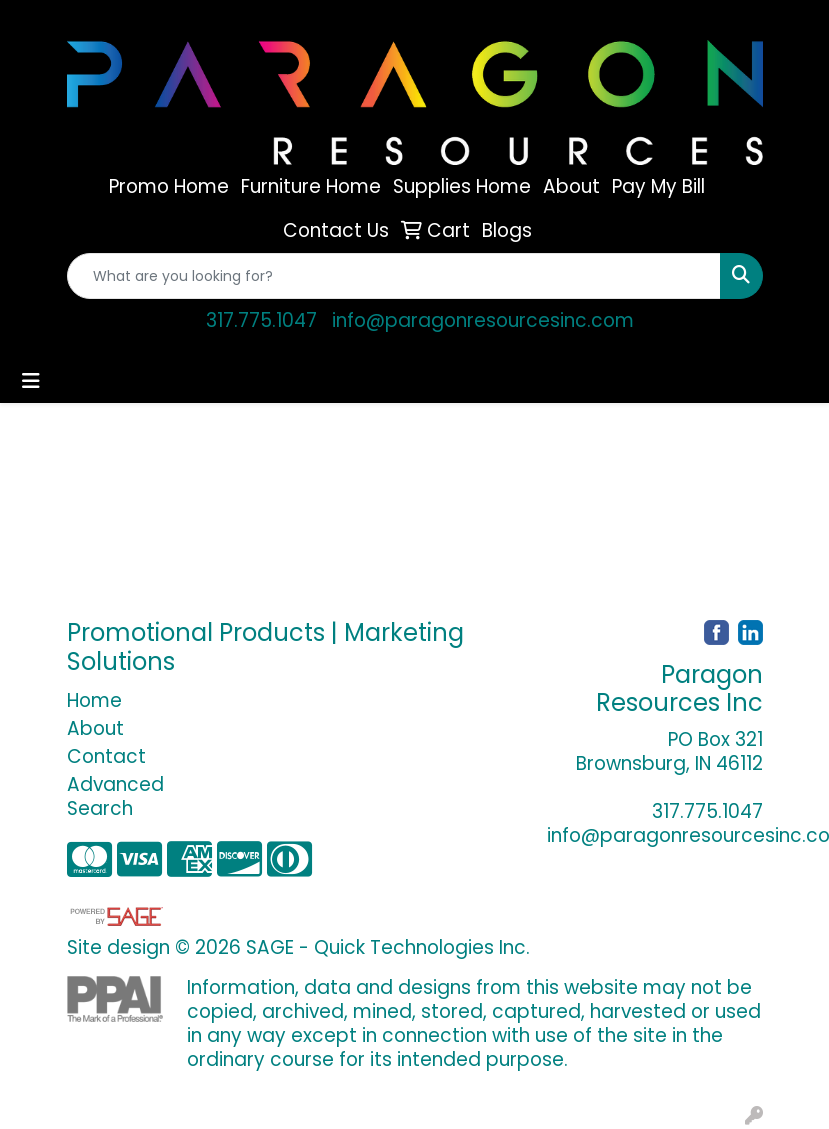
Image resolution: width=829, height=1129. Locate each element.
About (95, 728)
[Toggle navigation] (31, 381)
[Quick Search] (394, 276)
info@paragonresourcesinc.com (483, 320)
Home (94, 700)
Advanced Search (115, 796)
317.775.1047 (261, 320)
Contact (106, 756)
